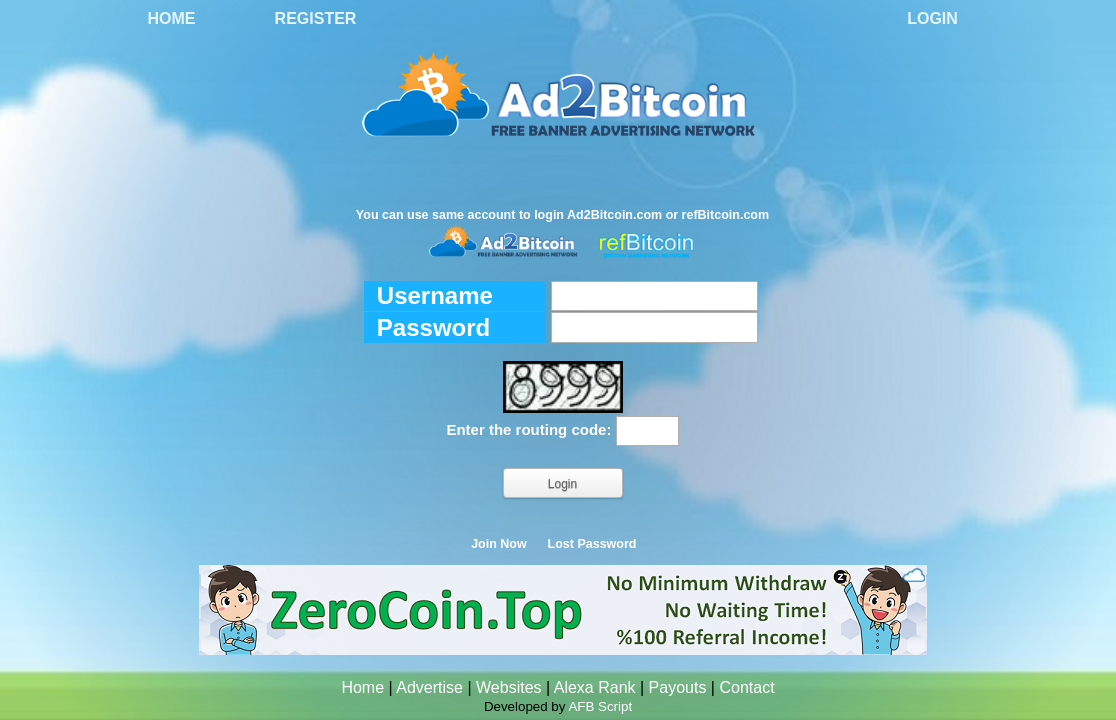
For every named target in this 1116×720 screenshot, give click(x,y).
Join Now (499, 544)
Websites (509, 687)
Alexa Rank (595, 687)
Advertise (429, 687)
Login (932, 18)
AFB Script (600, 706)
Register (316, 18)
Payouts (678, 687)
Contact (746, 687)
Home (172, 18)
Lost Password (592, 544)
